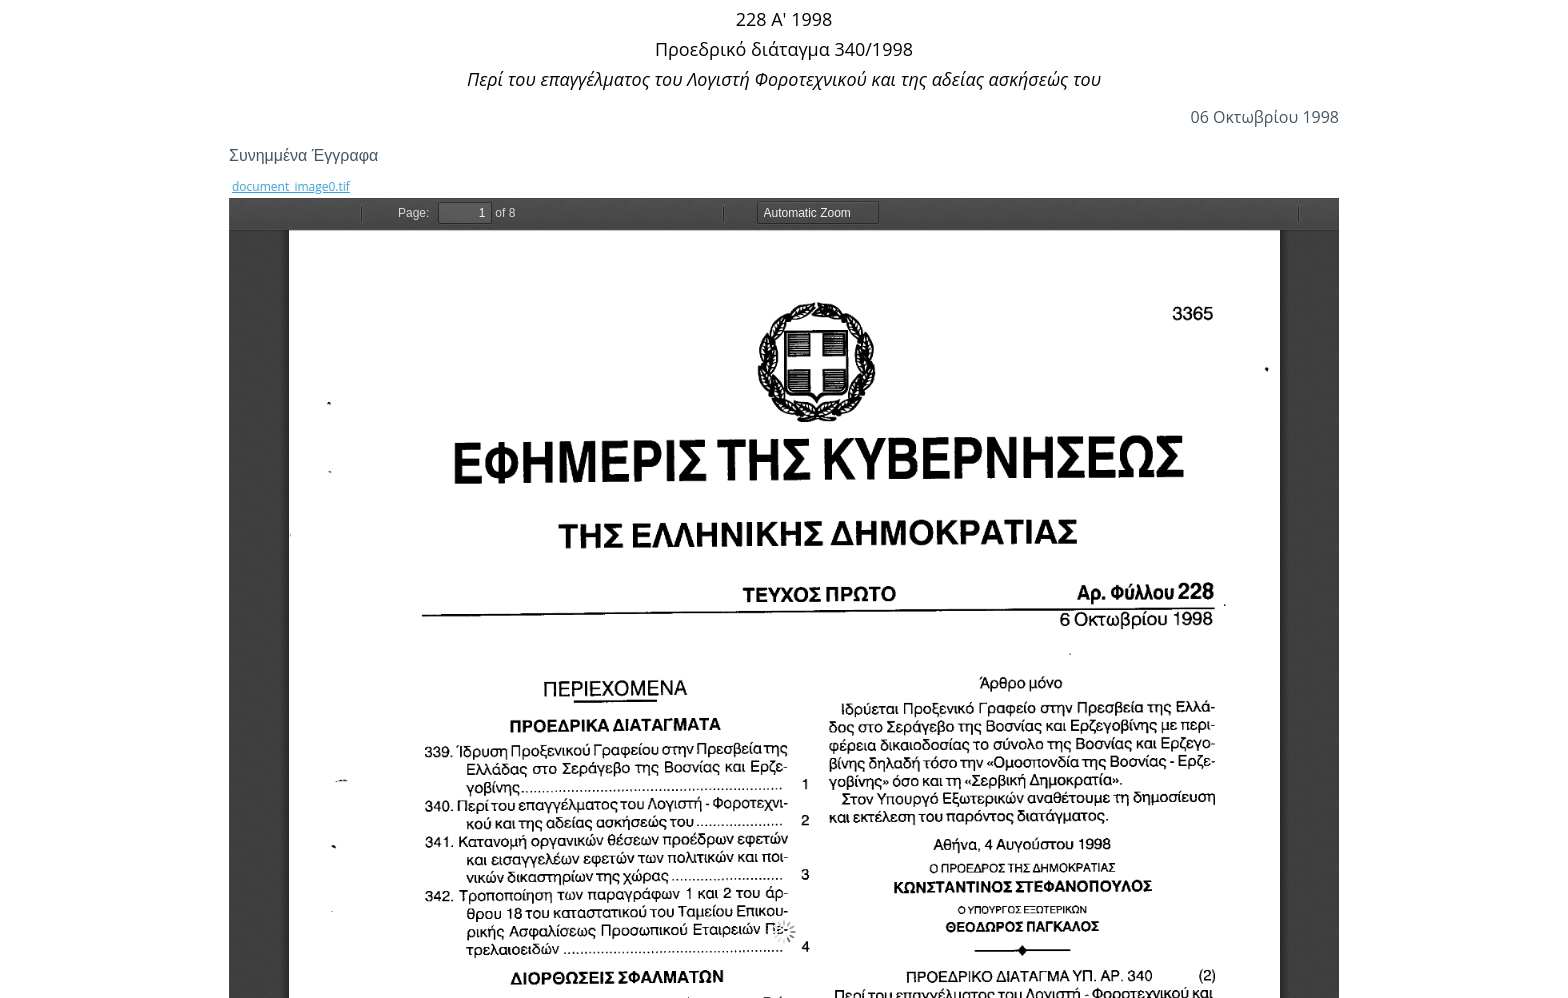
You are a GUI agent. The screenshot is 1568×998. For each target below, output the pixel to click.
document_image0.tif (291, 186)
